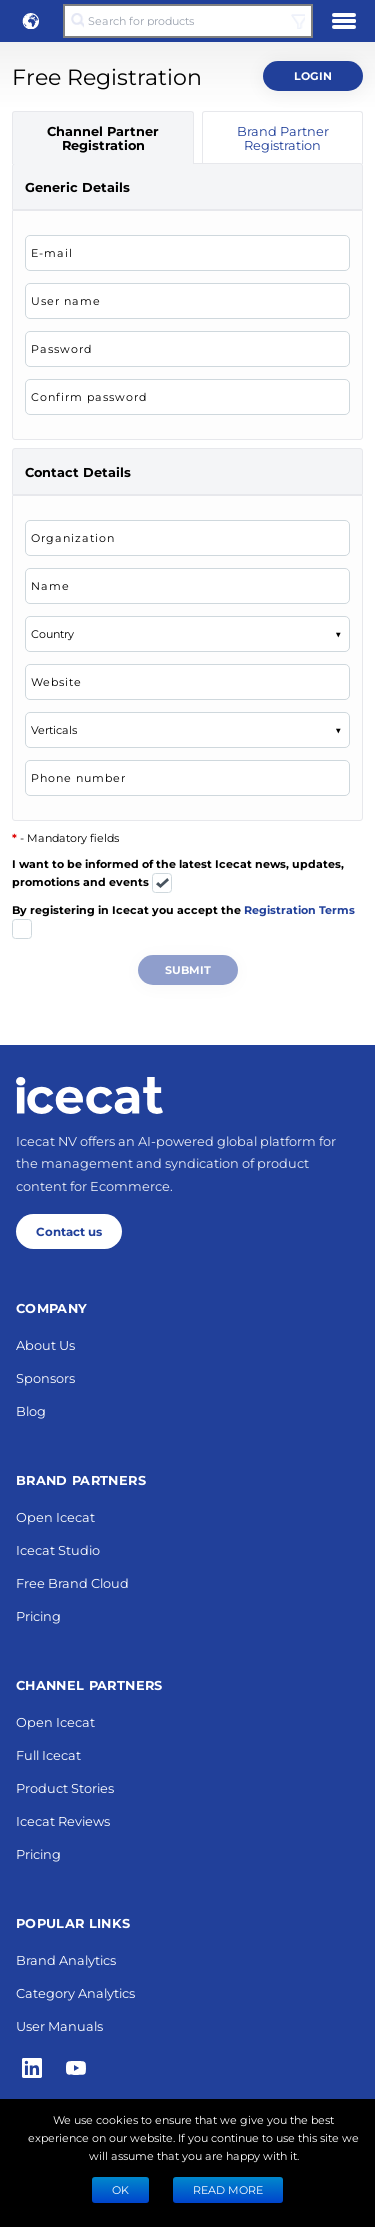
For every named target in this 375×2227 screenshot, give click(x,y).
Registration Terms (299, 909)
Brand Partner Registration (283, 137)
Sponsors (45, 1377)
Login (313, 75)
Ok (120, 2189)
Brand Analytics (66, 1959)
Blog (31, 1410)
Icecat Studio (58, 1549)
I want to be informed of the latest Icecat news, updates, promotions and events (178, 875)
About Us (45, 1344)
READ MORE (228, 2189)
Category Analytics (75, 1992)
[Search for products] (187, 21)
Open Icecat (55, 1516)
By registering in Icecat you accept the (183, 921)
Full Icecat (48, 1754)
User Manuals (59, 2025)
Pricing (38, 1615)
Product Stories (65, 1787)
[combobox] (40, 634)
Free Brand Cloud (72, 1582)
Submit (188, 969)
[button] (31, 21)
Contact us (69, 1231)
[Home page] (89, 1095)
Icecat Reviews (63, 1820)
